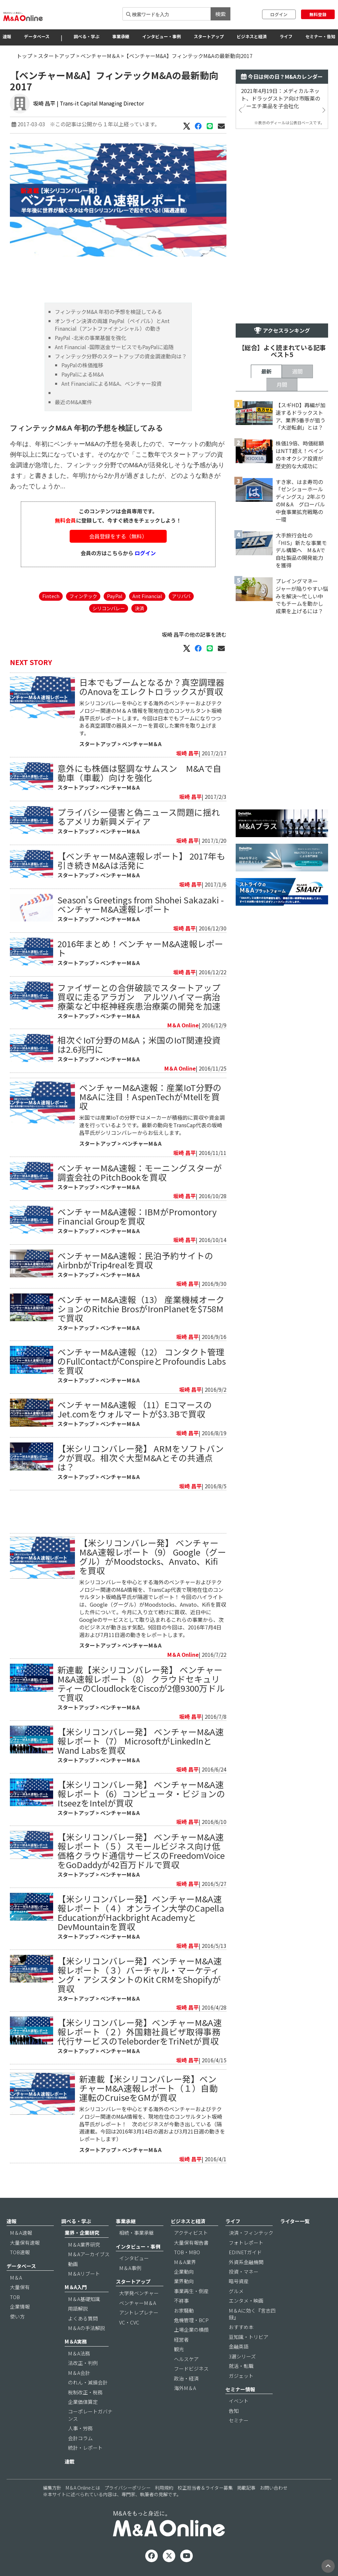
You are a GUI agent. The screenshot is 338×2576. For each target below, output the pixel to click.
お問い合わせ (273, 2487)
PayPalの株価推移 (82, 365)
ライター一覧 (295, 2221)
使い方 (17, 2316)
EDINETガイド (245, 2252)
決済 (139, 608)
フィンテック (83, 595)
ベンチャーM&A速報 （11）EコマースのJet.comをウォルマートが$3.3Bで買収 (134, 1409)
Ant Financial (147, 595)
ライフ (286, 36)
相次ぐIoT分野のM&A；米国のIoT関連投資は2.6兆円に (138, 1044)
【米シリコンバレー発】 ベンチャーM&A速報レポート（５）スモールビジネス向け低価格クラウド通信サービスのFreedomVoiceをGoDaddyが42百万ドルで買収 (141, 1850)
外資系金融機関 (246, 2261)
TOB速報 (20, 2252)
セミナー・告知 (320, 36)
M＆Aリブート (84, 2273)
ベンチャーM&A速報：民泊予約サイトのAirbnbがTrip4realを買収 (135, 1260)
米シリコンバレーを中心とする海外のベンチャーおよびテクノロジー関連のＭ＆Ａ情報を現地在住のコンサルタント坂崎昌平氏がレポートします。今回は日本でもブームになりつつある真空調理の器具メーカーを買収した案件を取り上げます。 (150, 718)
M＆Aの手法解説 (86, 2327)
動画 (73, 2263)
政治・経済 (186, 2378)
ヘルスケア (186, 2358)
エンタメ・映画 (246, 2300)
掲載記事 (246, 2487)
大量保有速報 (25, 2242)
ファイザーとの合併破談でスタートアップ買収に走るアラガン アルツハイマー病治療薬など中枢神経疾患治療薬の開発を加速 (138, 996)
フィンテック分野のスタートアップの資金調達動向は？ (121, 356)
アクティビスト (191, 2232)
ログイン (278, 14)
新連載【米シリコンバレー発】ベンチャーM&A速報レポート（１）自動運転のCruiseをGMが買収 (148, 2088)
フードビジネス (191, 2368)
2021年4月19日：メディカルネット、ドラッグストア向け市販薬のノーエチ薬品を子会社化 (280, 98)
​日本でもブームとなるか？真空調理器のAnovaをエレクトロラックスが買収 (151, 686)
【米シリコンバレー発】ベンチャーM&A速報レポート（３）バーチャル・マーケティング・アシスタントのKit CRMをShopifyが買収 (139, 1974)
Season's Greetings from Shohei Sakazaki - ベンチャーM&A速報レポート (140, 904)
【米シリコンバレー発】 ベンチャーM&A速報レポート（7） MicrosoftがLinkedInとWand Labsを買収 (140, 1740)
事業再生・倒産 (191, 2291)
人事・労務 (80, 2428)
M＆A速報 (21, 2232)
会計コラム (80, 2438)
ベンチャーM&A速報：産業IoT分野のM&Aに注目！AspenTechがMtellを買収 (150, 1096)
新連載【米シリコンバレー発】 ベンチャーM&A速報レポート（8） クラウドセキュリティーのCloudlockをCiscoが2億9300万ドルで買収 (141, 1683)
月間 (282, 384)
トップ (24, 56)
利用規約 (164, 2487)
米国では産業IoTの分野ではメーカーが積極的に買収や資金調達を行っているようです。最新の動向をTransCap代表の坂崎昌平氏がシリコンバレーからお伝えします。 (152, 1124)
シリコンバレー (108, 608)
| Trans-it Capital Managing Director (100, 103)
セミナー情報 (240, 2389)
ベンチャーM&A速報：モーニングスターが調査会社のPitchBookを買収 (139, 1172)
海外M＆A (185, 2387)
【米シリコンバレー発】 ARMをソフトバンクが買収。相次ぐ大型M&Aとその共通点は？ (140, 1457)
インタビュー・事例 (161, 36)
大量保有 (20, 2287)
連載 (70, 2461)
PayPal (114, 595)
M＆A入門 (76, 2287)
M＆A (16, 2277)
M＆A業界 (185, 2261)
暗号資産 (239, 2281)
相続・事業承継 (136, 2232)
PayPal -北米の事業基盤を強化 (90, 338)
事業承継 (120, 36)
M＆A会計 (79, 2372)
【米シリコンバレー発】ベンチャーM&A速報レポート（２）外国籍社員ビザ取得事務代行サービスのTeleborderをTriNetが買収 (139, 2031)
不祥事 (181, 2300)
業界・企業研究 (82, 2232)
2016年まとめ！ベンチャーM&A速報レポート (140, 948)
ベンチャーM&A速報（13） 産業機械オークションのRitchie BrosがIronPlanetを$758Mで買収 (140, 1308)
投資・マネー (243, 2271)
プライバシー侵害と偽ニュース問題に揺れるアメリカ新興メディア (138, 816)
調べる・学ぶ (86, 36)
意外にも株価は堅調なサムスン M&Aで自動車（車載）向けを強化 (139, 772)
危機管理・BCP (191, 2320)
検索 (220, 14)
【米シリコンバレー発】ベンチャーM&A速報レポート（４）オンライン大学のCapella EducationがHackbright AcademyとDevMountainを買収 (140, 1912)
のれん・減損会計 (88, 2382)
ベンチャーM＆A (100, 56)
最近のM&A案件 (73, 402)
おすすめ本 (241, 2326)
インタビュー (134, 2258)
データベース (37, 36)
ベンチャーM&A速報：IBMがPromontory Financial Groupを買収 (137, 1216)
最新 (266, 371)
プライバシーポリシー (127, 2487)
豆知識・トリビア (248, 2336)
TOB (15, 2296)
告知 (234, 2410)
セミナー (239, 2420)
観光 (179, 2349)
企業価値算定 (83, 2401)
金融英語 (239, 2346)
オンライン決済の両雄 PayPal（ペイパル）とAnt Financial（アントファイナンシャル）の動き (112, 324)
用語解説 (78, 2308)
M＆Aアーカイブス (89, 2254)
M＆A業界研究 (84, 2244)
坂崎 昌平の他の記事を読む (194, 634)
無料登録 (317, 14)
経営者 (181, 2339)
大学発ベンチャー (139, 2292)
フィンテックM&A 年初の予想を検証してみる (108, 312)
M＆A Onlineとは (83, 2487)
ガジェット (241, 2375)
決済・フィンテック (251, 2232)
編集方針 (52, 2487)
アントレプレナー (138, 2312)
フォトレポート (246, 2242)
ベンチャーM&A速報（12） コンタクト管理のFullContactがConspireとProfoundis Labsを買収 (141, 1361)
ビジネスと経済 (252, 36)
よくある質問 (83, 2318)
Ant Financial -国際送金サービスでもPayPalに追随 (114, 347)
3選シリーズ (242, 2356)
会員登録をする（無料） (118, 536)
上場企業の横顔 (191, 2329)
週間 (297, 371)
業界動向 (184, 2281)
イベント (239, 2400)
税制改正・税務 (85, 2392)
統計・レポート (85, 2447)
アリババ (181, 595)
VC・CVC (129, 2322)
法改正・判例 (83, 2362)
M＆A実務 (76, 2341)
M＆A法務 (79, 2353)
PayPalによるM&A (82, 374)
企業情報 (20, 2306)
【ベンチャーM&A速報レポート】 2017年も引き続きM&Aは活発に (141, 860)
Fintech (50, 595)
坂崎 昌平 (44, 103)
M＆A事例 (130, 2267)
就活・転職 (241, 2365)
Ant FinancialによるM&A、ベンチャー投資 (111, 383)
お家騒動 (184, 2310)
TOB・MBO (187, 2252)
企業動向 (184, 2271)
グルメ (236, 2291)
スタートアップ (209, 36)
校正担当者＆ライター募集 (205, 2487)
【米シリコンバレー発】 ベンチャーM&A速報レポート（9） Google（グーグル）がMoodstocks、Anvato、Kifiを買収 (152, 1556)
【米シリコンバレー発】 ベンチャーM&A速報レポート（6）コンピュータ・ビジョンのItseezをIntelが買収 (141, 1793)
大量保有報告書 (191, 2242)
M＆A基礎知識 (84, 2298)
